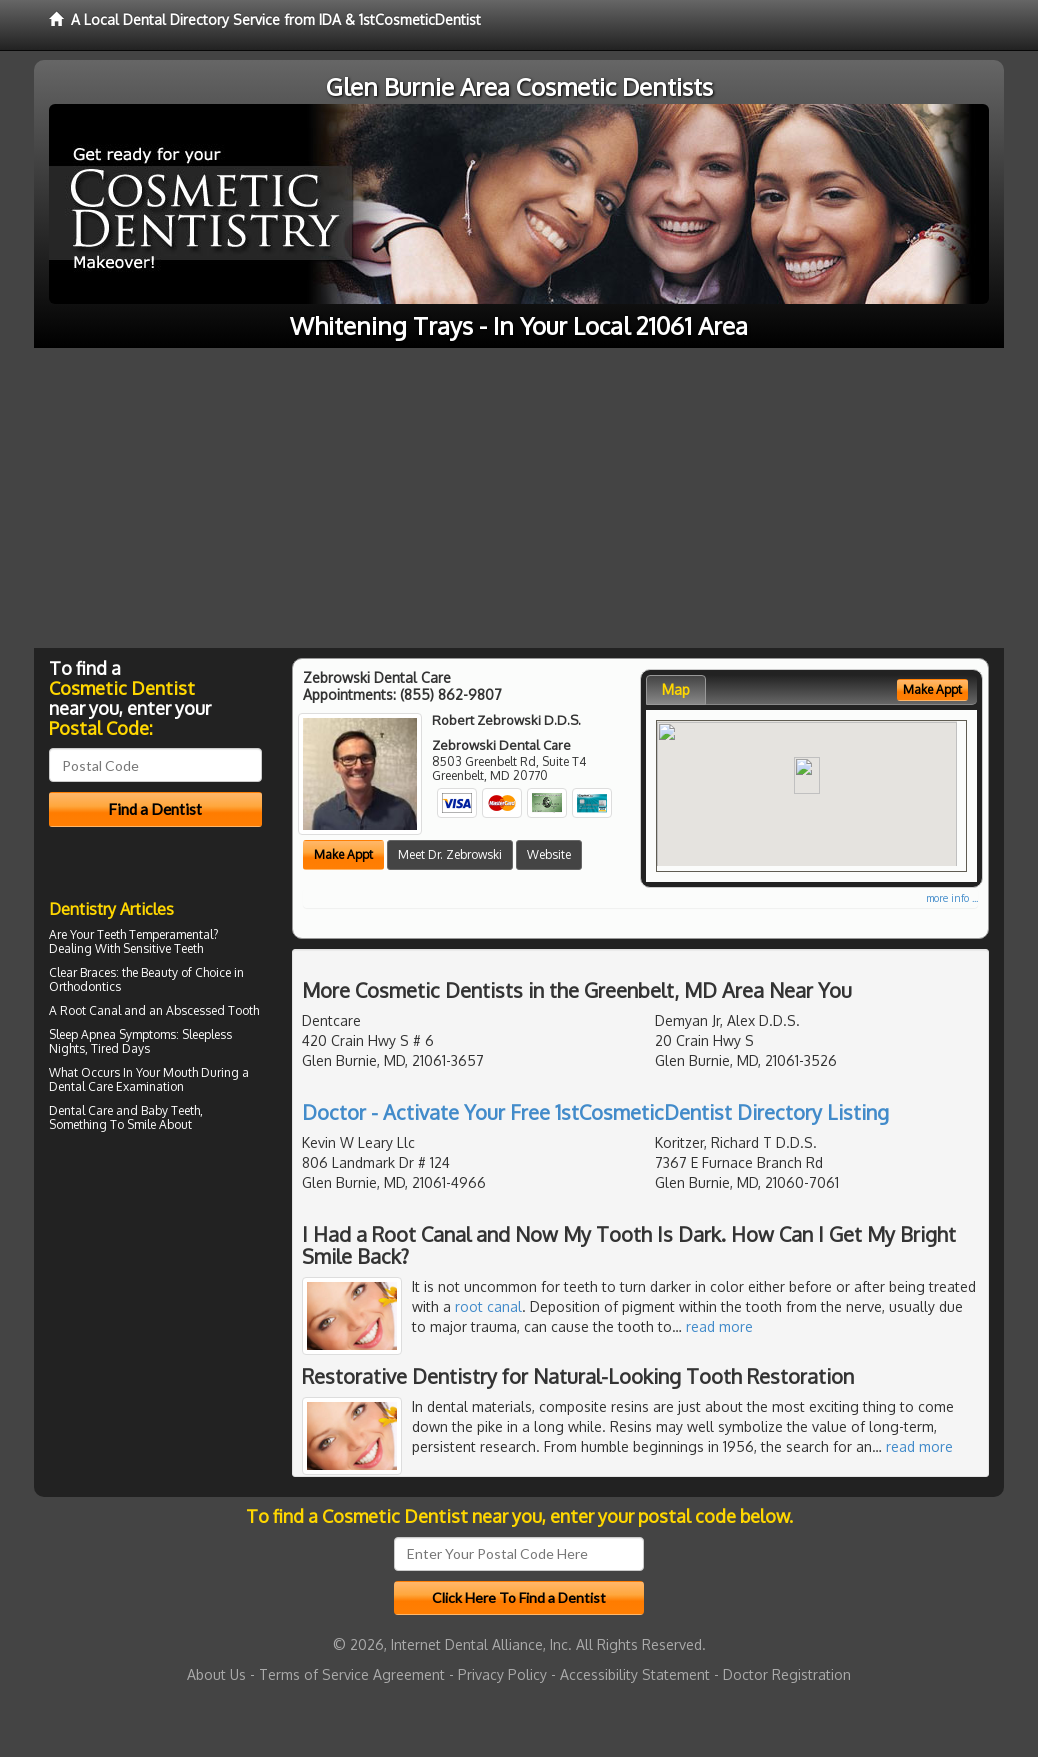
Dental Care (81, 1086)
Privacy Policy (502, 1674)
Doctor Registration (787, 1674)
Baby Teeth (170, 1110)
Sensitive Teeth (163, 948)
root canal (488, 1306)
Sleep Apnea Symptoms (112, 1034)
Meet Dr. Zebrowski (450, 854)
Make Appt (343, 854)
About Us (216, 1674)
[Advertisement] (519, 498)
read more (719, 1326)
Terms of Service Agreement (352, 1674)
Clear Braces (82, 972)
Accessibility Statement (635, 1674)
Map (676, 689)
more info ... (952, 898)
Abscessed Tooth (212, 1010)
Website (549, 854)
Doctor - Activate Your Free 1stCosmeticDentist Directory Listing (595, 1112)
